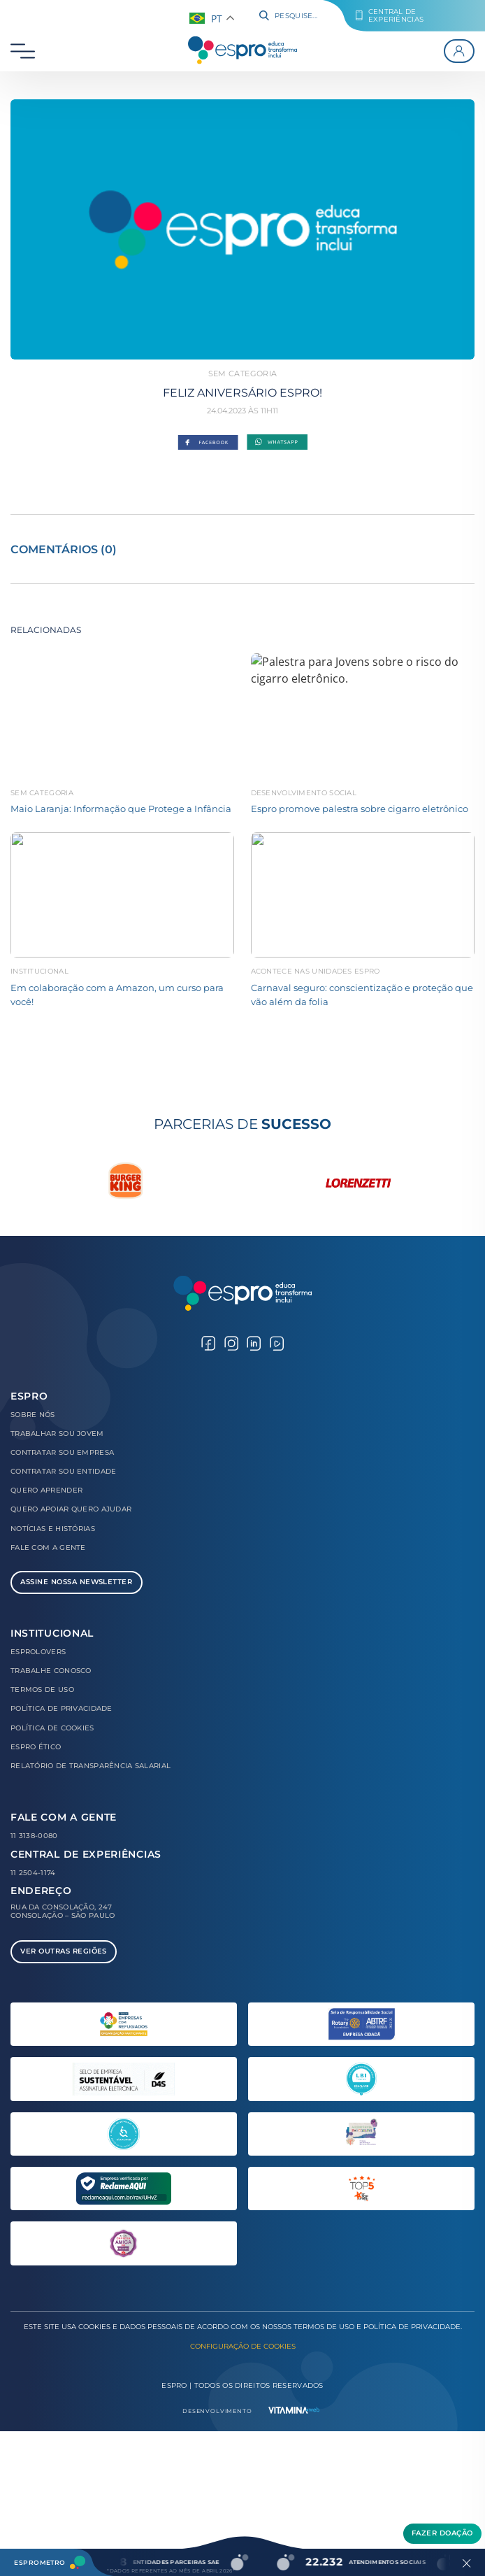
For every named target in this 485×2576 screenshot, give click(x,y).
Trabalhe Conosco (51, 1670)
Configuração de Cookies (243, 2346)
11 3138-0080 (34, 1836)
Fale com (48, 1547)
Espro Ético (35, 1747)
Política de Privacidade (61, 1708)
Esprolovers (38, 1652)
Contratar (62, 1452)
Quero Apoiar (70, 1509)
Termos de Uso (42, 1689)
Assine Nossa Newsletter (76, 1582)
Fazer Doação (442, 2533)
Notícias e (52, 1528)
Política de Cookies (52, 1728)
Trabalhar (57, 1433)
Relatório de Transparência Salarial (90, 1766)
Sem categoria (242, 373)
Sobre (32, 1414)
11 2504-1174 (33, 1873)
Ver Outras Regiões (63, 1951)
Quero (46, 1490)
